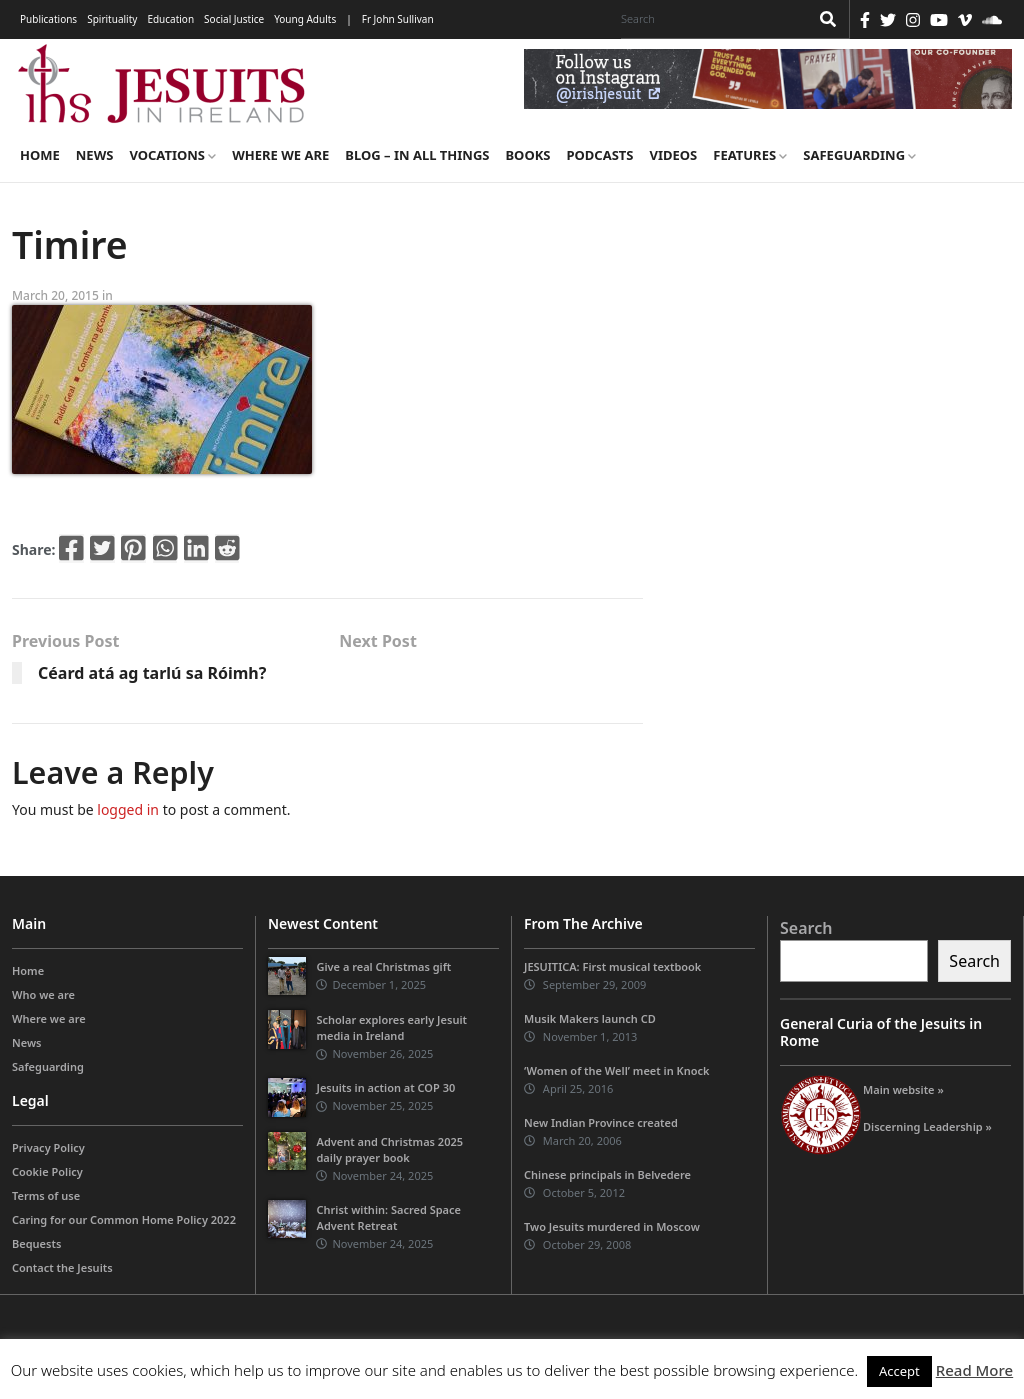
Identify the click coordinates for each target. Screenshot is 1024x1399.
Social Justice (234, 19)
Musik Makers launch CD (590, 1018)
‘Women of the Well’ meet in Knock (617, 1070)
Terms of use (46, 1195)
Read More (974, 1370)
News (95, 155)
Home (40, 155)
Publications (48, 19)
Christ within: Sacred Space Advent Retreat (388, 1217)
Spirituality (112, 19)
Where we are (280, 155)
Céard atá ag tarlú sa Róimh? (152, 673)
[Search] (710, 19)
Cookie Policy (47, 1171)
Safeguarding (859, 155)
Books (527, 155)
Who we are (43, 994)
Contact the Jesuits (62, 1267)
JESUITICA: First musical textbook (612, 966)
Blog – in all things (417, 155)
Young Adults (305, 19)
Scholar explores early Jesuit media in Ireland (391, 1027)
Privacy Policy (48, 1147)
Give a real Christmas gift (383, 966)
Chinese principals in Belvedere (607, 1174)
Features (750, 155)
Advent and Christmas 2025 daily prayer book (389, 1149)
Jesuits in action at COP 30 (385, 1087)
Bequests (36, 1243)
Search (806, 928)
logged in (128, 809)
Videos (674, 155)
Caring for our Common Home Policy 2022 (124, 1219)
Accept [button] (899, 1371)
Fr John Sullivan (398, 19)
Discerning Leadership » (927, 1126)
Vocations (172, 155)
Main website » (903, 1089)
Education (170, 19)
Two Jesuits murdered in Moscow (612, 1226)
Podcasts (599, 155)
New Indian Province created (601, 1122)
